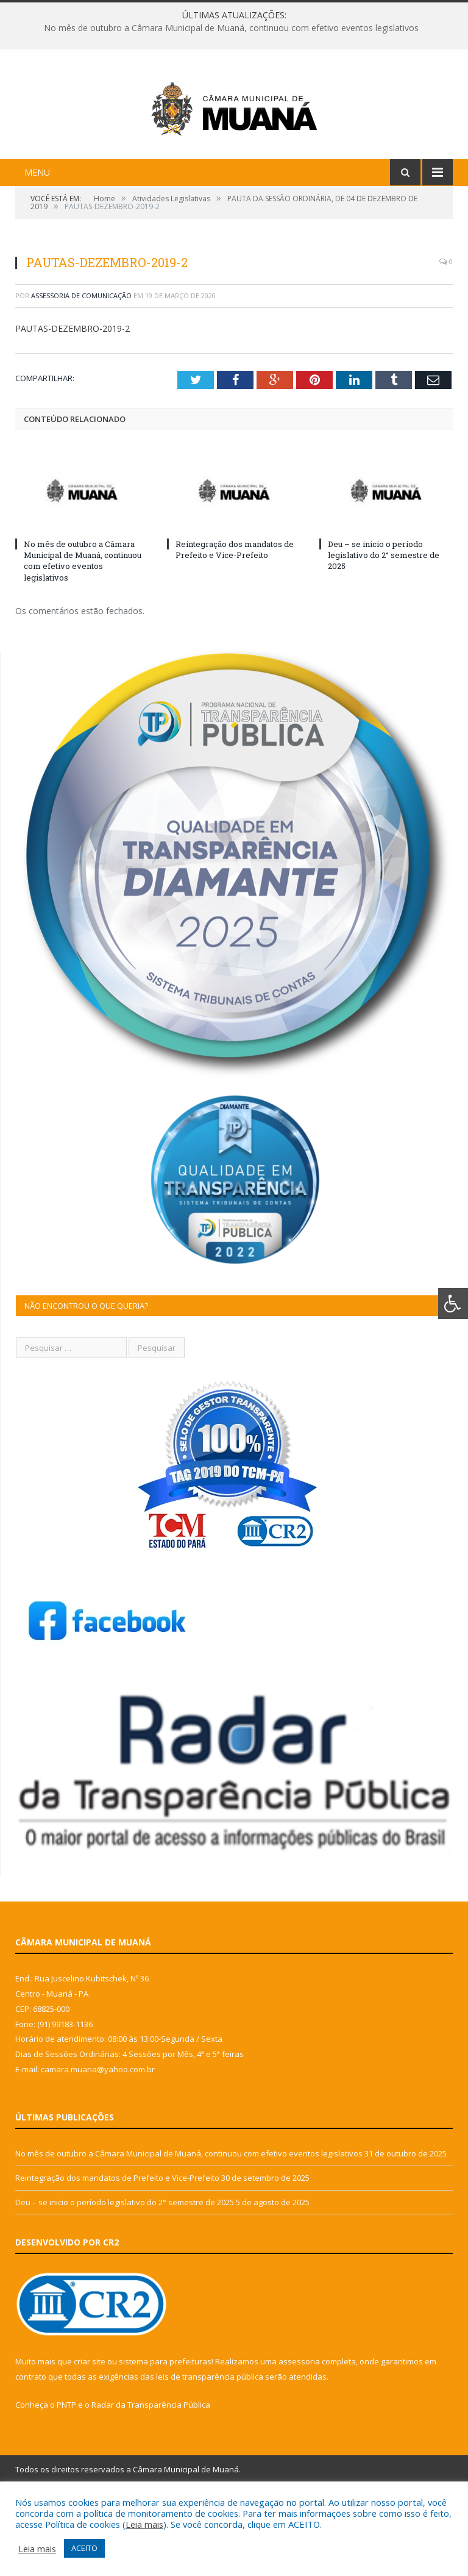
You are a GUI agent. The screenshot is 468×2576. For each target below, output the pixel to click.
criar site (89, 2428)
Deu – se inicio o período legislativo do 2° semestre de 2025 (383, 622)
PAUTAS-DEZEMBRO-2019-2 (72, 395)
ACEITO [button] (84, 2547)
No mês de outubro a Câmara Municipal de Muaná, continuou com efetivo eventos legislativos (231, 28)
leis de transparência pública (209, 2443)
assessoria (299, 2428)
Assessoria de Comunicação (81, 362)
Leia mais (144, 2524)
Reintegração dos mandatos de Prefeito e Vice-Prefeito (235, 617)
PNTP (66, 2471)
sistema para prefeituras (165, 2428)
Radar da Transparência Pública (150, 2471)
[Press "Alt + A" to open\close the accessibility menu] (453, 1303)
